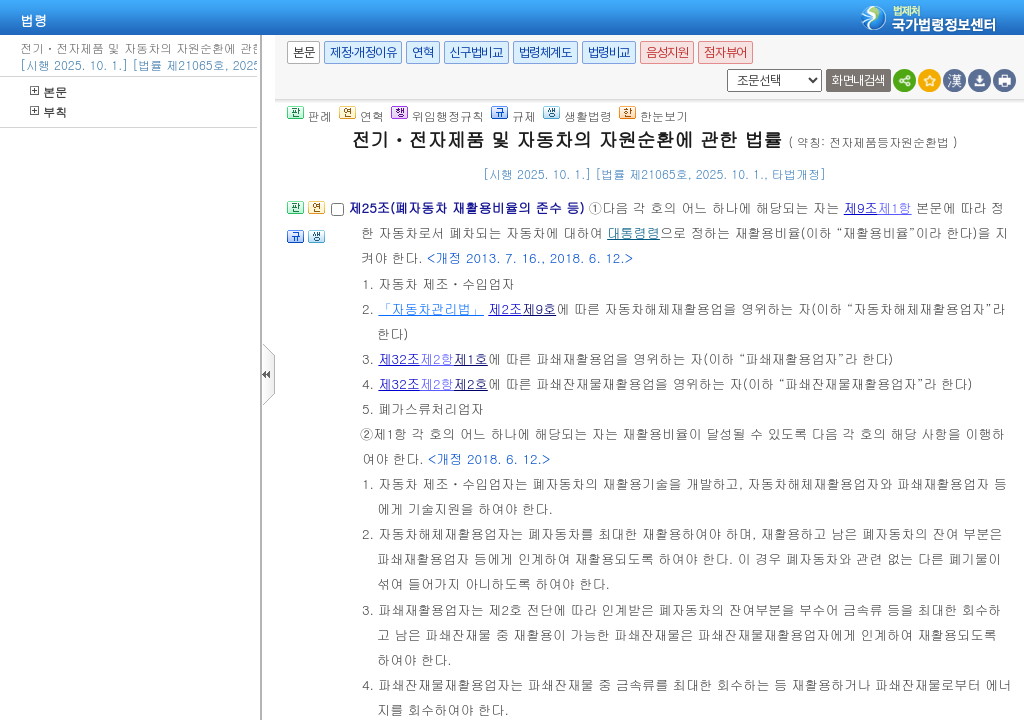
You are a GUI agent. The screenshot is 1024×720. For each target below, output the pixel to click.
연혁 (422, 52)
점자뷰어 (725, 52)
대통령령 (633, 232)
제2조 (505, 308)
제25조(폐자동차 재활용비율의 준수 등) (468, 207)
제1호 (471, 358)
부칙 (48, 111)
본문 (48, 91)
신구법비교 (476, 52)
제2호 (471, 383)
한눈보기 (653, 115)
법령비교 (609, 52)
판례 (309, 115)
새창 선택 (723, 69)
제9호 (539, 308)
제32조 (399, 358)
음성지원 (667, 52)
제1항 (895, 207)
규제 (513, 115)
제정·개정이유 (363, 52)
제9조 (861, 207)
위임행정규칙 (437, 115)
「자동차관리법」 (431, 308)
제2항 (437, 358)
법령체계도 (545, 52)
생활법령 (577, 115)
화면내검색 (858, 80)
